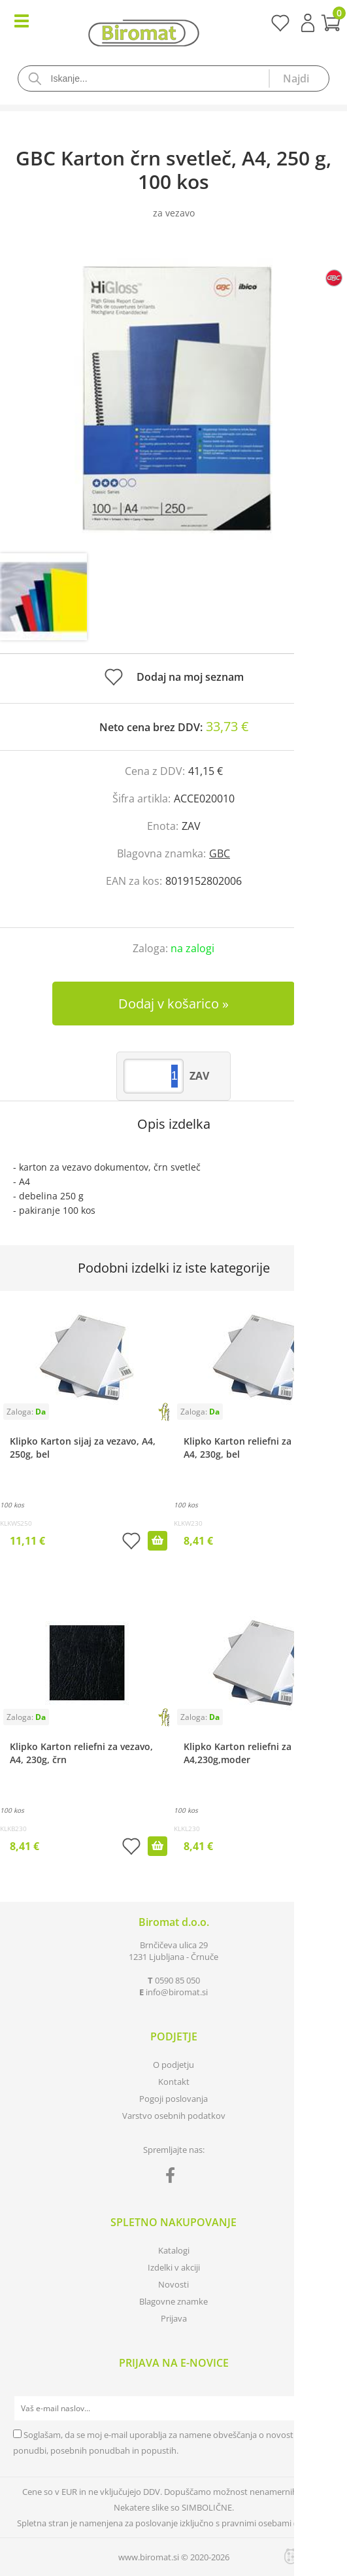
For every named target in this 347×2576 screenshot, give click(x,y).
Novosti (173, 2284)
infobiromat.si (177, 1992)
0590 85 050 (177, 1980)
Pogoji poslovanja (173, 2098)
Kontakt (174, 2081)
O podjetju (173, 2064)
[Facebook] (173, 2178)
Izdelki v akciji (174, 2267)
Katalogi (174, 2250)
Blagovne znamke (173, 2301)
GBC (219, 853)
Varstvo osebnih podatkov (173, 2115)
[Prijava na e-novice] (321, 2408)
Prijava (308, 23)
